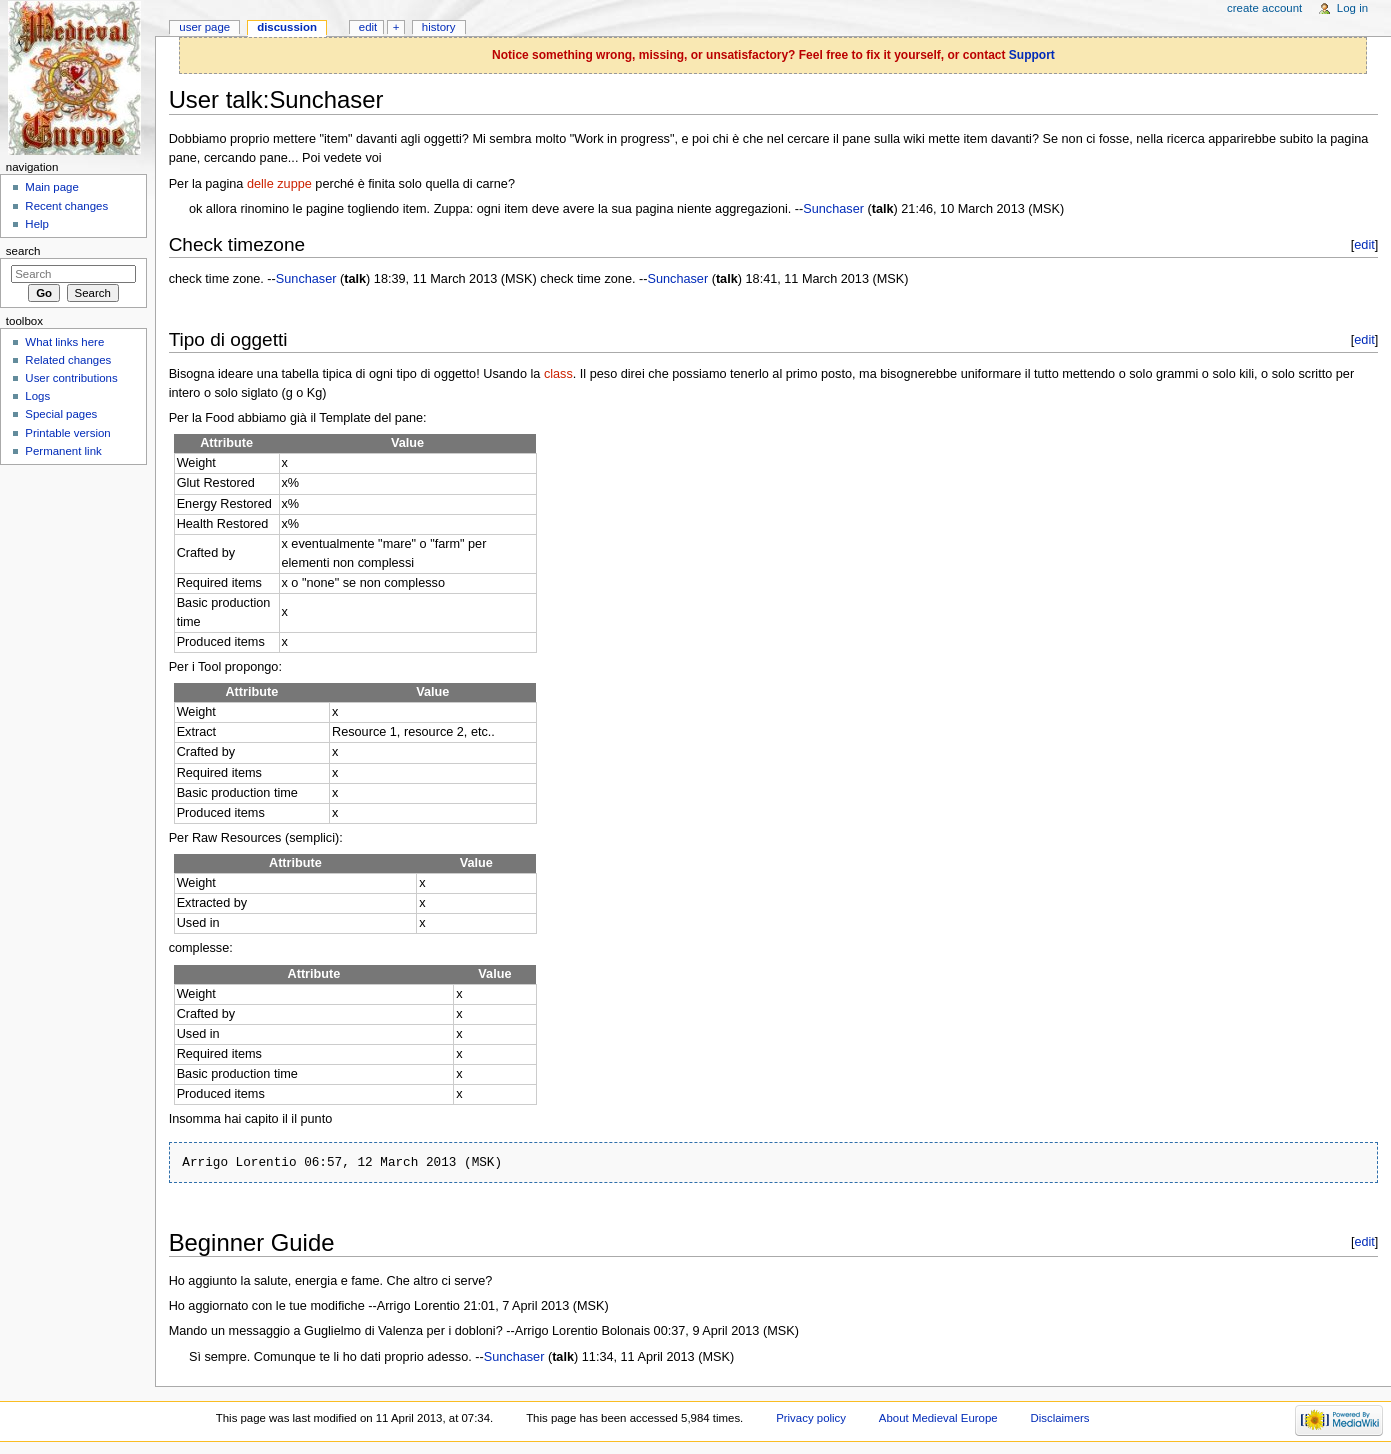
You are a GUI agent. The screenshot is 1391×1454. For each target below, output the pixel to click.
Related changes (68, 360)
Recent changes (66, 206)
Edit (368, 27)
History (439, 27)
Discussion (287, 27)
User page (204, 27)
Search (23, 251)
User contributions (71, 378)
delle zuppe (279, 184)
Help (37, 224)
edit (1364, 244)
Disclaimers (1059, 1418)
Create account (1264, 8)
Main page (52, 187)
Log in (1352, 8)
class (558, 374)
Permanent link (63, 451)
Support (1032, 55)
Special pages (61, 414)
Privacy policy (811, 1418)
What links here (64, 342)
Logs (37, 396)
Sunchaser (833, 209)
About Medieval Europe (938, 1418)
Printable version (67, 433)
